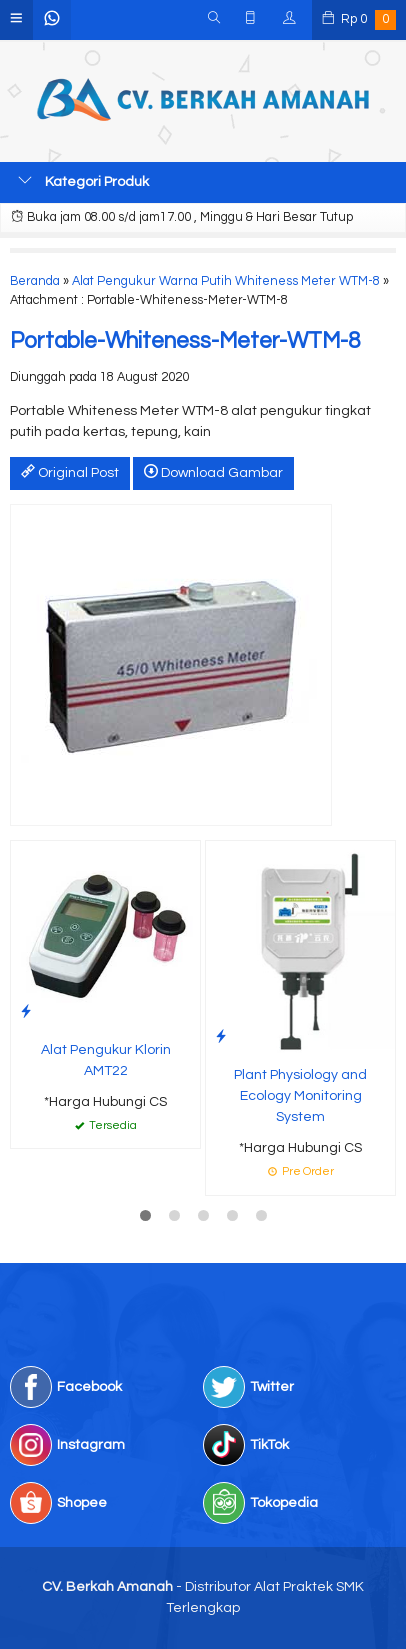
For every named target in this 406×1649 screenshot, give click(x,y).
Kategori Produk (83, 181)
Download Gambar (213, 472)
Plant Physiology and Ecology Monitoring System (300, 1096)
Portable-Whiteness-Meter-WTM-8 (185, 341)
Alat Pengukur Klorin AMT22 (106, 1060)
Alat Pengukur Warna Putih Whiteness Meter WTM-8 (226, 281)
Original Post (70, 472)
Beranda (35, 281)
